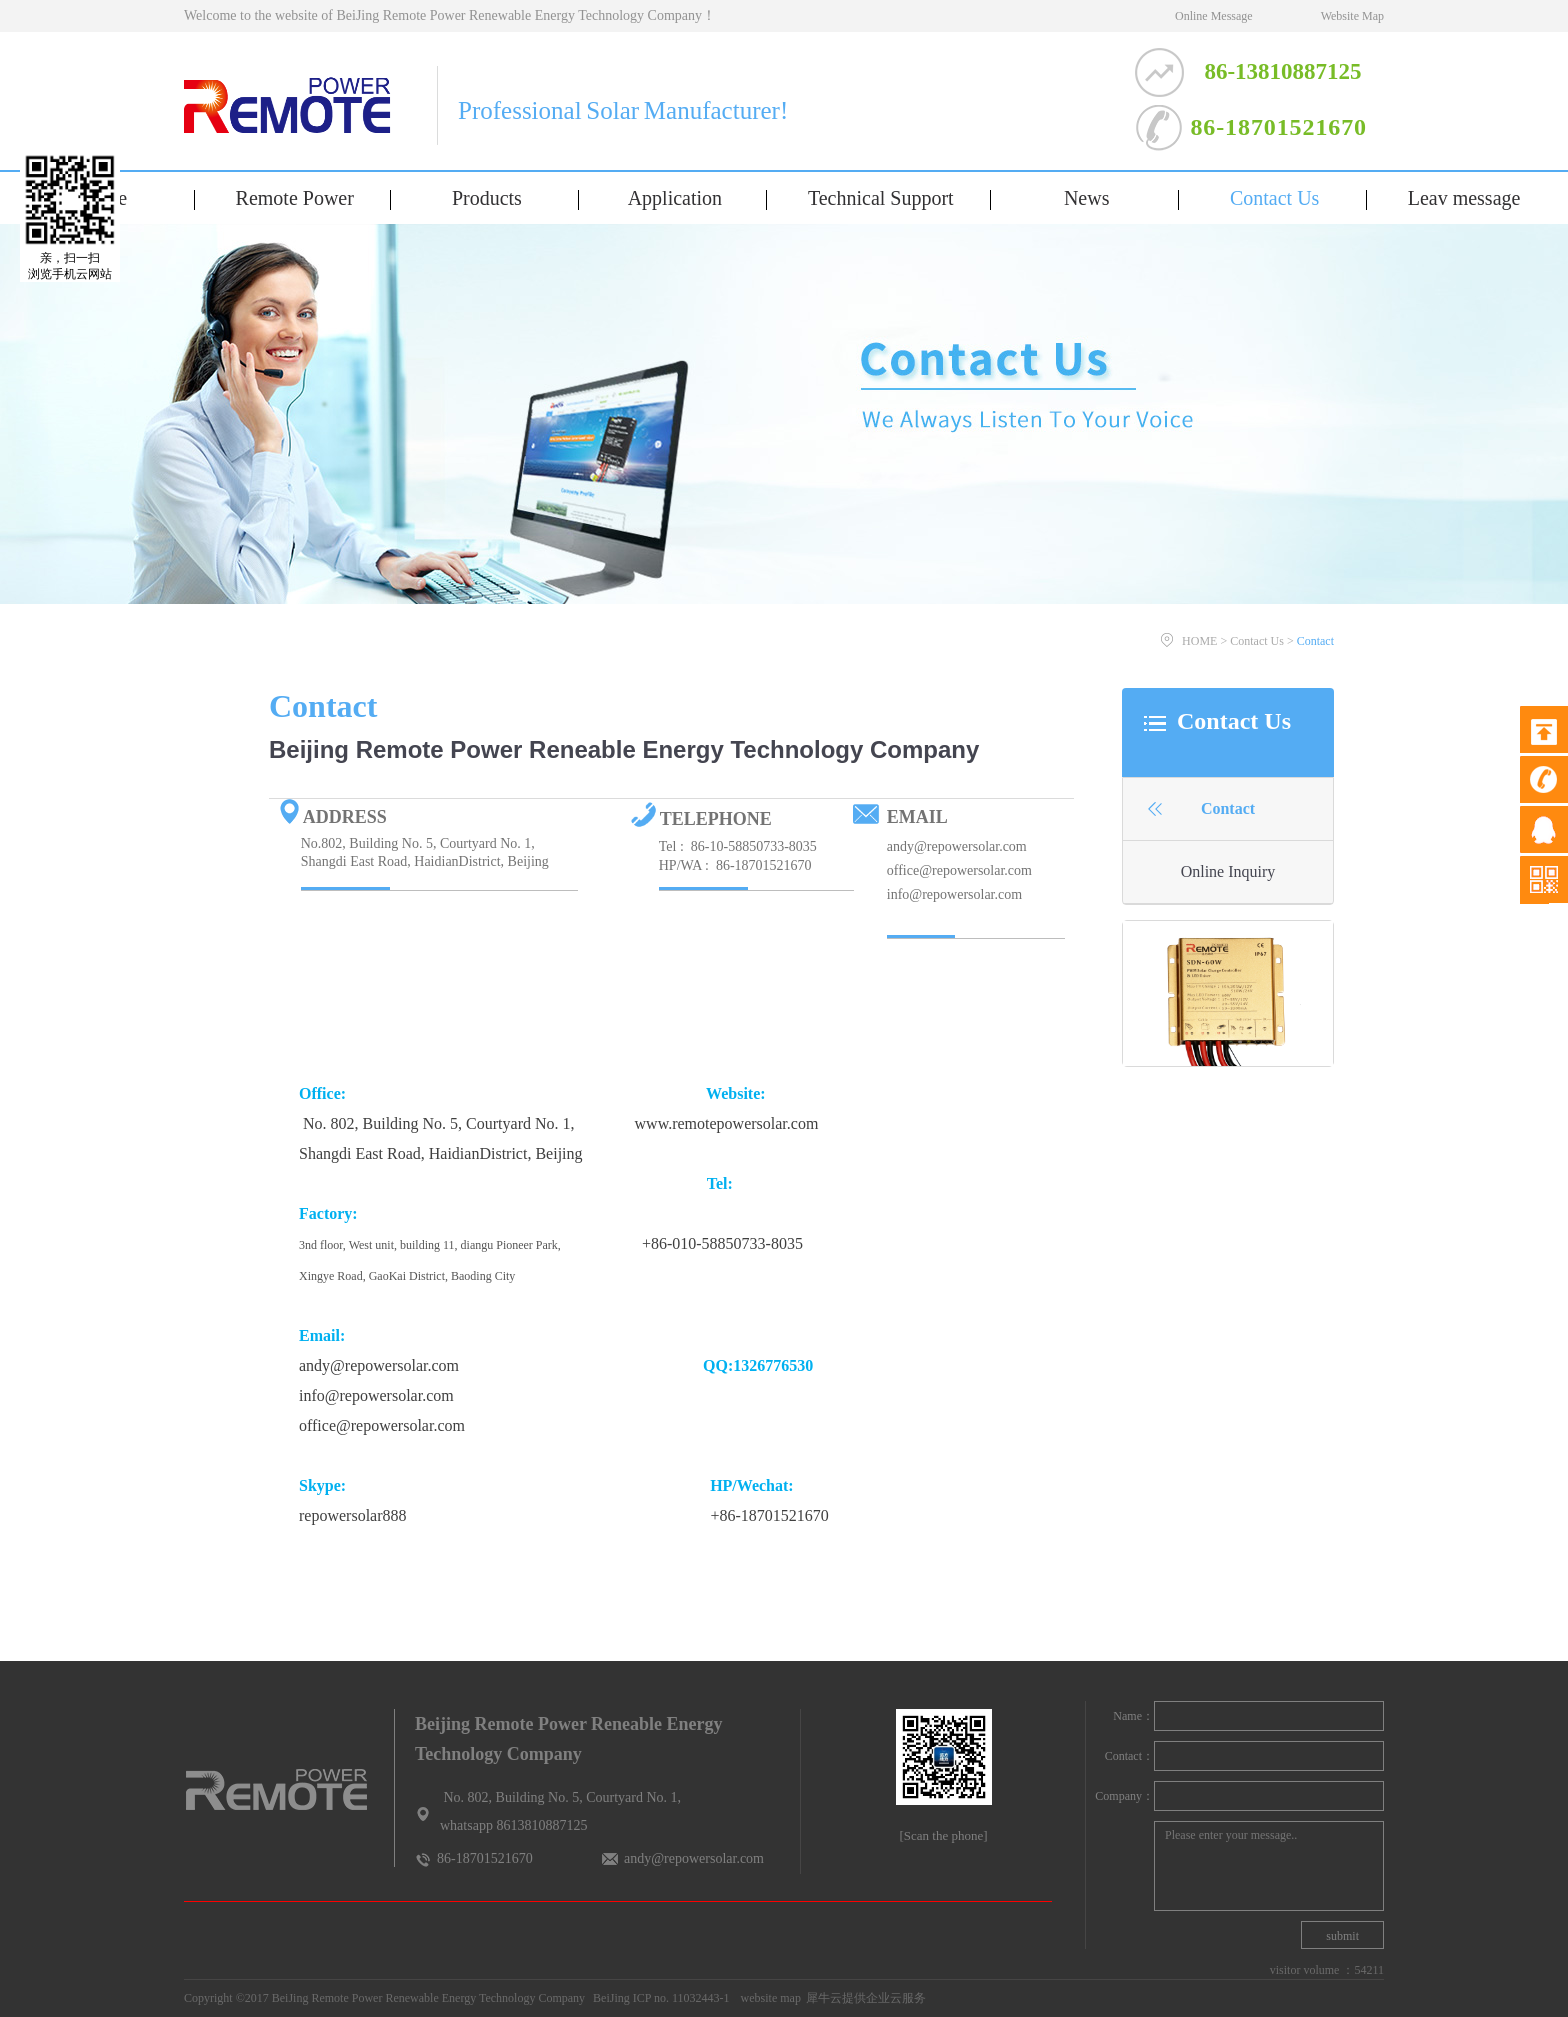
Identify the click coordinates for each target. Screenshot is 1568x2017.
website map (768, 1998)
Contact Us (1257, 641)
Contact (1315, 641)
